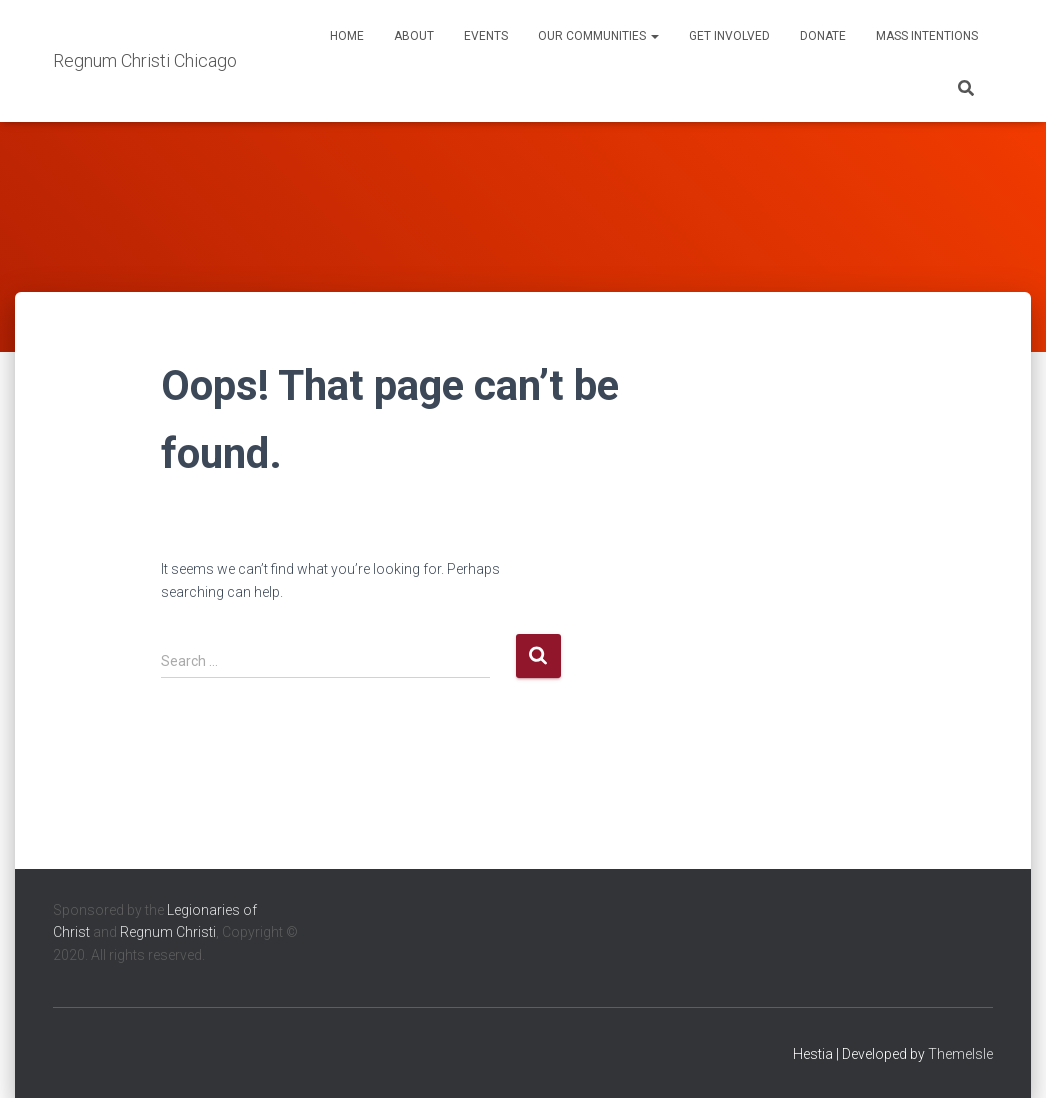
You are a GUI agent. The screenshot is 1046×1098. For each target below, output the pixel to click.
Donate (823, 36)
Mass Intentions (927, 36)
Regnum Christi (168, 932)
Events (486, 36)
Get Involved (729, 36)
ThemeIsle (960, 1054)
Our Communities (598, 36)
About (414, 36)
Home (347, 36)
